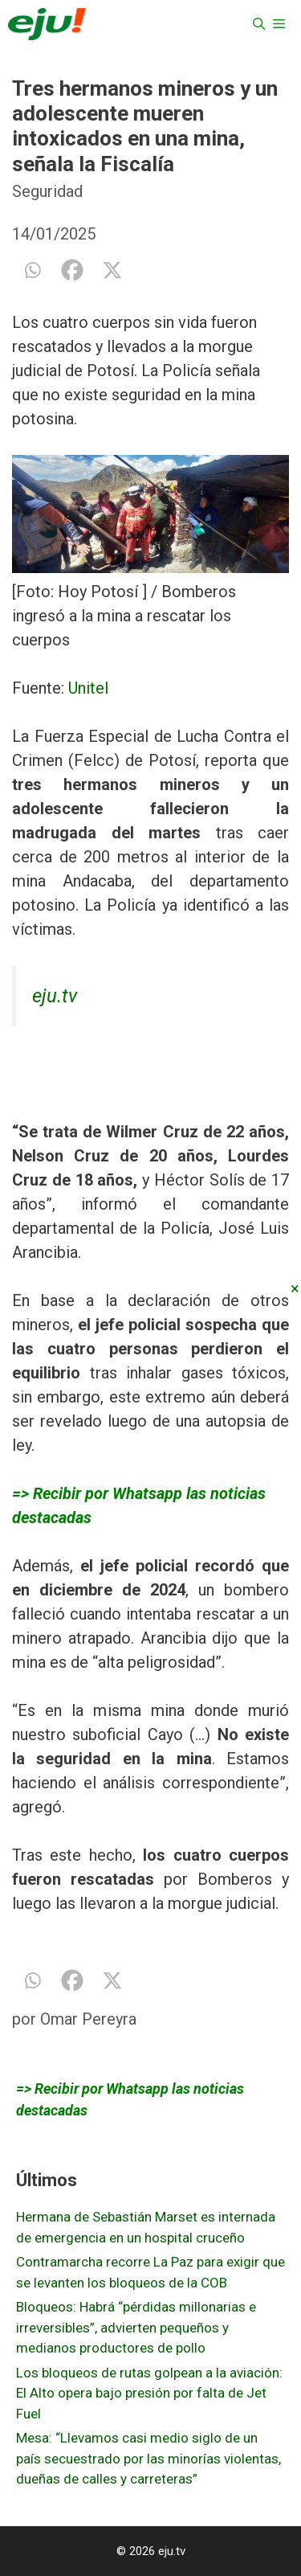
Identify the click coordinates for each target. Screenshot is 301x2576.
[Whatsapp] (32, 270)
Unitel (88, 688)
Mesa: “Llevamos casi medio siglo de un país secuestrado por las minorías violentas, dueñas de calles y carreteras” (148, 2458)
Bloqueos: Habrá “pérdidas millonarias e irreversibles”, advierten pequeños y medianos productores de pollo (136, 2327)
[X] (112, 270)
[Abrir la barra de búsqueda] (259, 24)
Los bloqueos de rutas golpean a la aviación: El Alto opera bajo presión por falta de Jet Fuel (149, 2393)
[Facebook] (72, 270)
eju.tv (54, 996)
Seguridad (47, 191)
